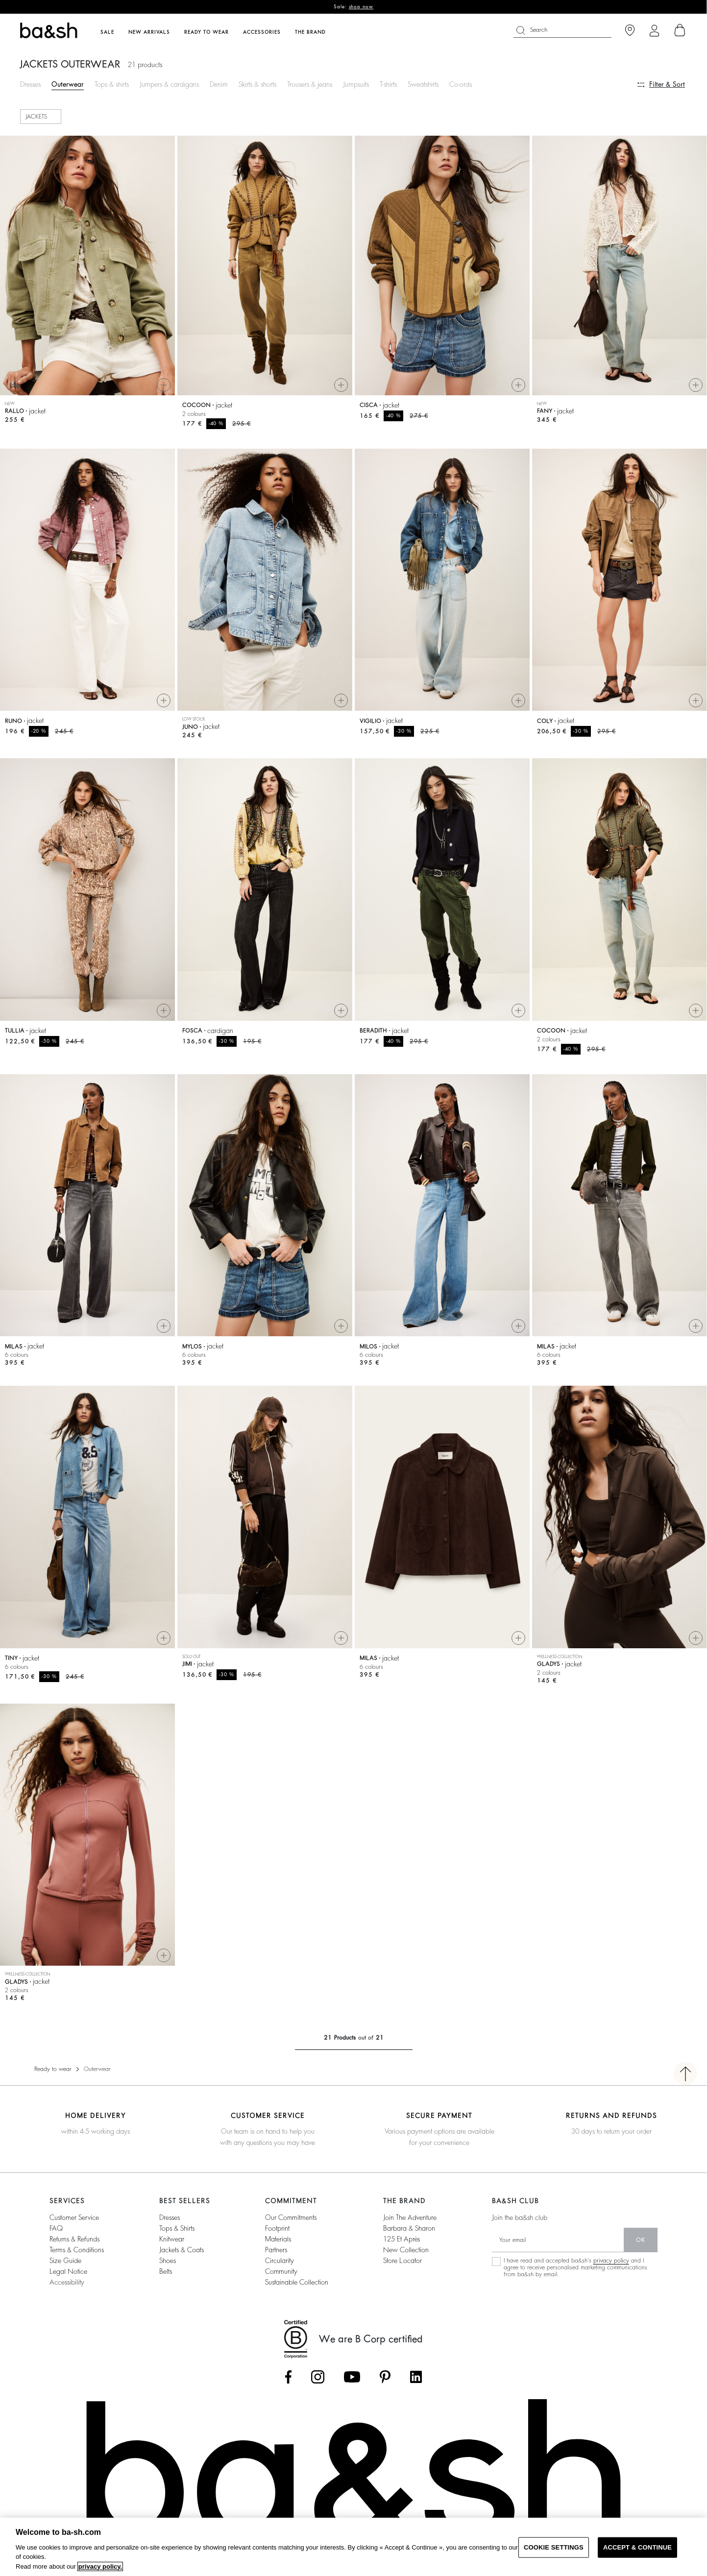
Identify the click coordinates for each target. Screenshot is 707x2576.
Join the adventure (410, 2217)
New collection (406, 2249)
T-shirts (388, 84)
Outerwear (67, 84)
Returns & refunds (74, 2239)
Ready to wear (53, 2069)
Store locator (402, 2260)
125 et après (401, 2239)
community (281, 2271)
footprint (277, 2228)
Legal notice (68, 2271)
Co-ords (460, 84)
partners (276, 2249)
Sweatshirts (423, 84)
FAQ (56, 2228)
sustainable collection (296, 2282)
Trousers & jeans (309, 84)
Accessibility (66, 2282)
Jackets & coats (181, 2249)
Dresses (30, 84)
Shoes (167, 2260)
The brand (310, 32)
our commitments (291, 2217)
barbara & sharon (409, 2228)
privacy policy (611, 2260)
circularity (279, 2260)
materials (278, 2239)
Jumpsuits (356, 84)
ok (640, 2240)
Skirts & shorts (257, 84)
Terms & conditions (76, 2249)
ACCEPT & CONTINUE (637, 2547)
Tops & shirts (112, 84)
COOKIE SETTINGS (554, 2547)
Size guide (65, 2260)
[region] (353, 2547)
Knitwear (171, 2239)
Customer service (74, 2217)
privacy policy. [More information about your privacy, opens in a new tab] (100, 2566)
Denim (219, 84)
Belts (165, 2271)
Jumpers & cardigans (169, 84)
